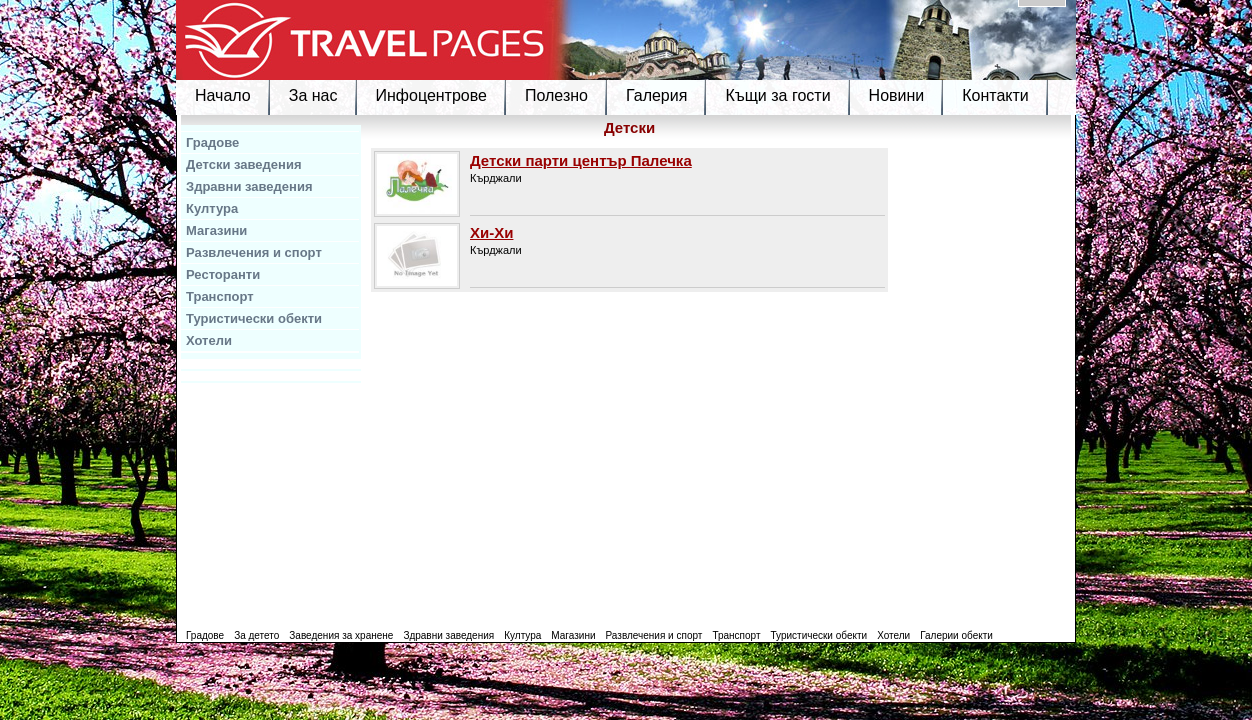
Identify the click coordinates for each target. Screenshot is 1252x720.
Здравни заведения (249, 186)
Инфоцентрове (431, 95)
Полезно (556, 95)
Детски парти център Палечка (581, 160)
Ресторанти (223, 274)
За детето (256, 635)
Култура (212, 208)
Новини (897, 95)
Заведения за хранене (341, 635)
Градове (212, 142)
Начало (223, 95)
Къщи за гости (777, 95)
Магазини (216, 230)
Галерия (656, 95)
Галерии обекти (956, 635)
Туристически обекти (254, 318)
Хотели (209, 340)
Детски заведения (244, 164)
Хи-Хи (491, 232)
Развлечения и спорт (254, 252)
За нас (313, 95)
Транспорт (220, 296)
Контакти (995, 95)
